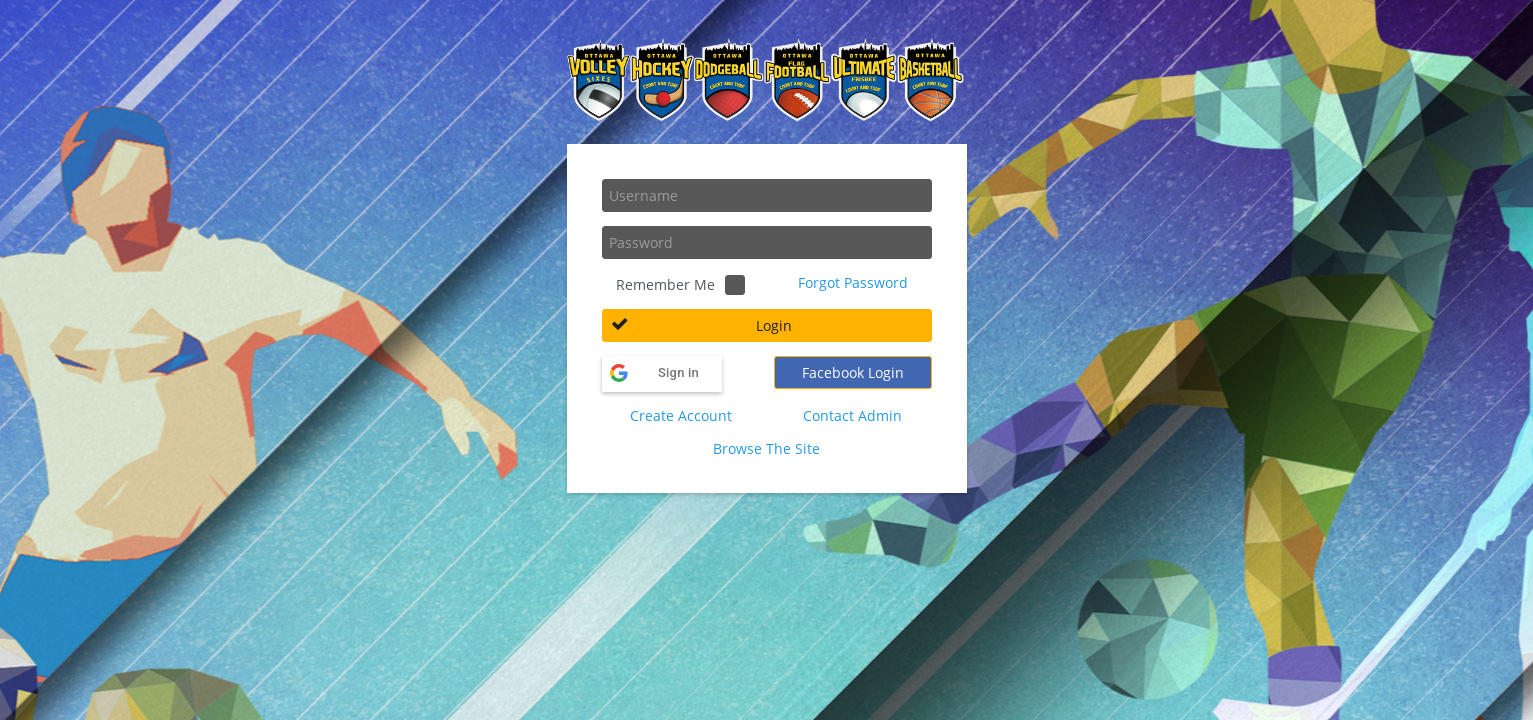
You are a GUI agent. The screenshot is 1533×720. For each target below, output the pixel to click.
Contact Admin (852, 415)
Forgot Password (853, 282)
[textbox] (767, 195)
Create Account (681, 415)
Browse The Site (766, 448)
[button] (767, 325)
